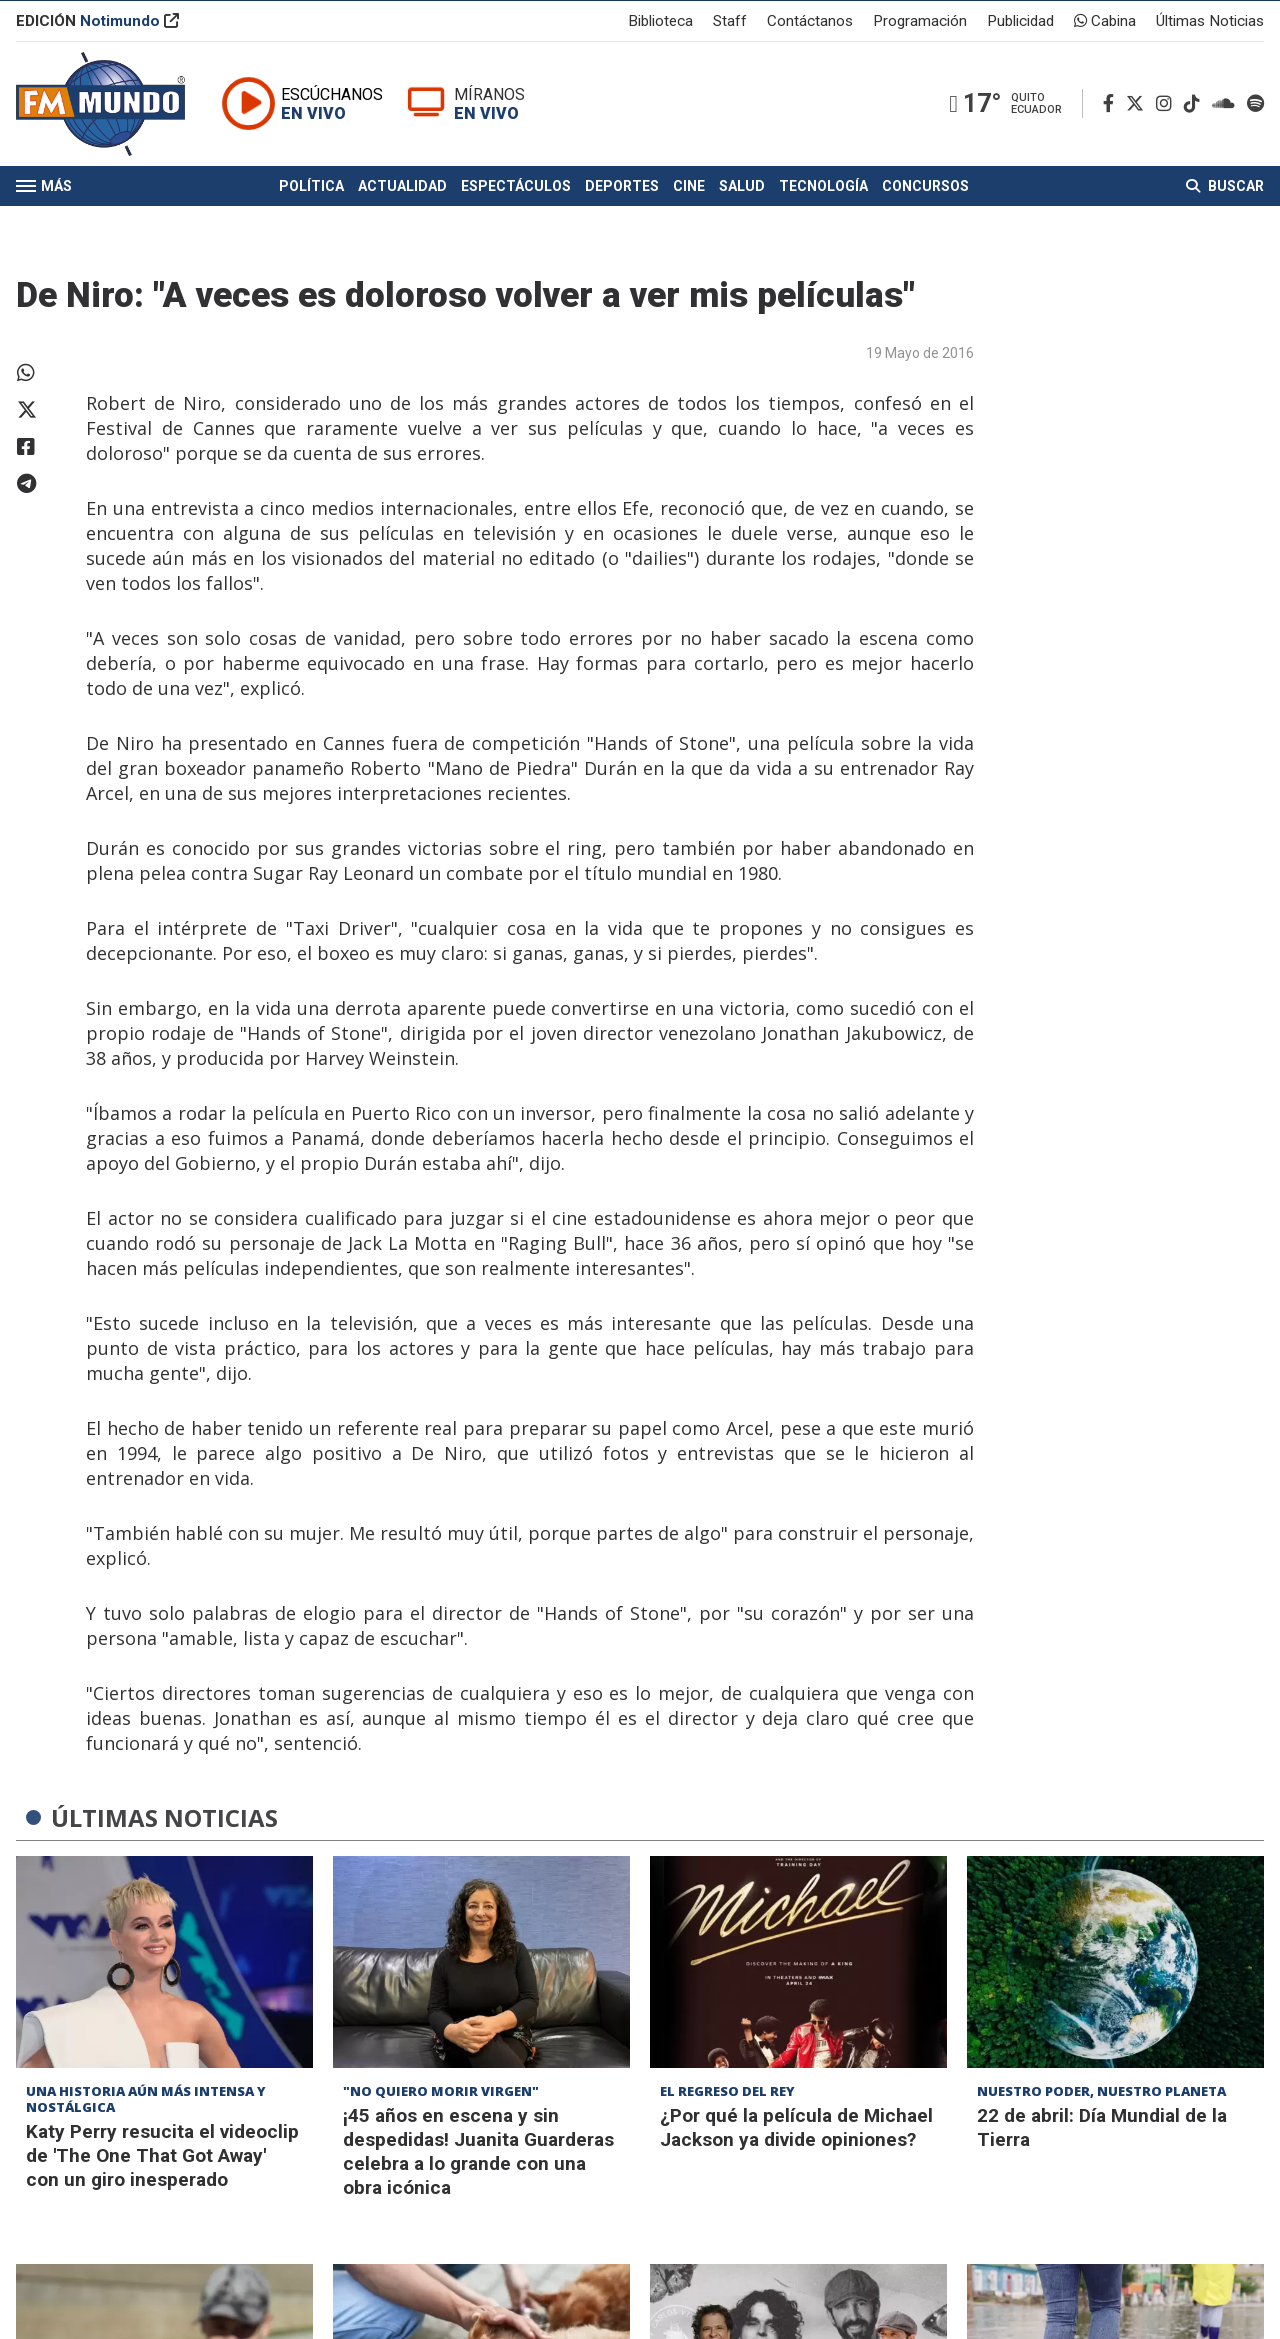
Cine (689, 198)
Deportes (622, 198)
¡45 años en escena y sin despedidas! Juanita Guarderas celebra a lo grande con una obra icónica (478, 2151)
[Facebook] (1112, 111)
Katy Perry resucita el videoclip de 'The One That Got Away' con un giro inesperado (162, 2155)
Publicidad (1020, 24)
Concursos (925, 198)
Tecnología (823, 198)
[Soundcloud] (1227, 111)
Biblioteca (660, 24)
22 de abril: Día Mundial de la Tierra (1102, 2127)
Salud (742, 198)
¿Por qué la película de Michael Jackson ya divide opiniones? (796, 2127)
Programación (920, 24)
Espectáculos (516, 198)
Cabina (1105, 24)
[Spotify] (1255, 111)
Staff (730, 24)
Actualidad (402, 198)
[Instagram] (1168, 111)
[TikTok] (1196, 111)
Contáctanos (810, 24)
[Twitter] (1139, 111)
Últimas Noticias (1210, 24)
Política (311, 198)
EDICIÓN (97, 24)
